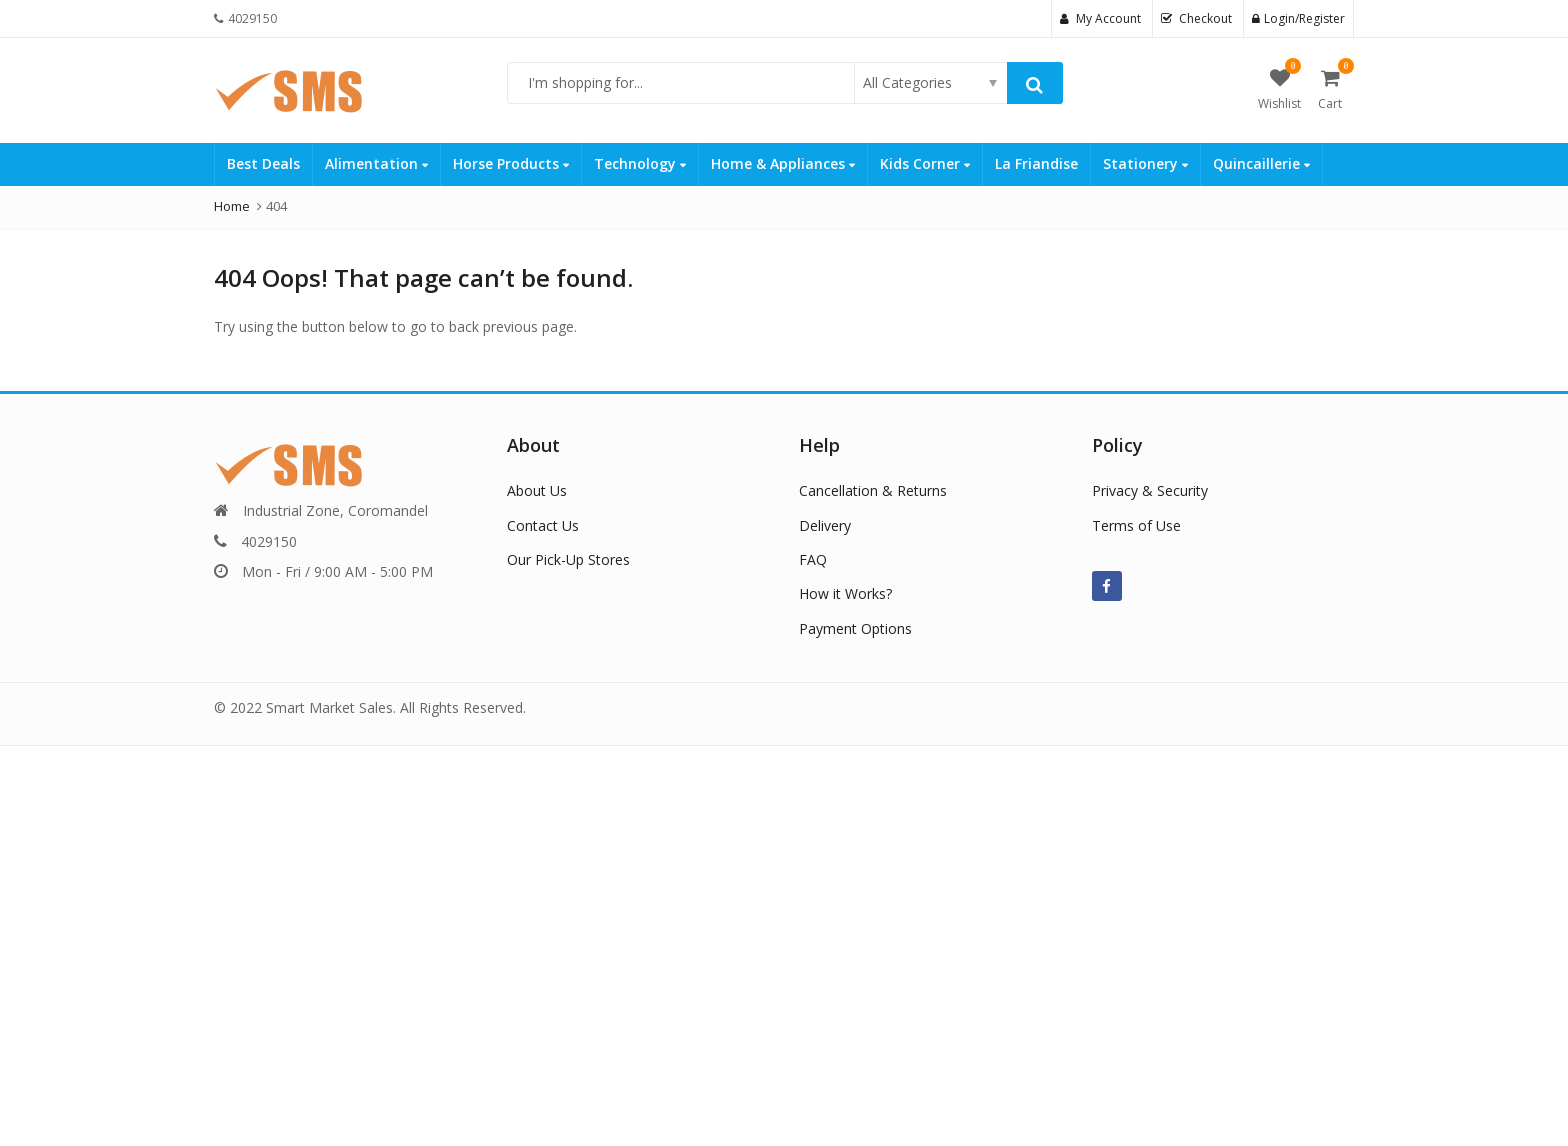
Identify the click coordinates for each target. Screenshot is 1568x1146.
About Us (537, 490)
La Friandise (1036, 163)
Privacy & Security (1150, 490)
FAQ (813, 559)
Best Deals (263, 163)
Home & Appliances (783, 163)
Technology (640, 163)
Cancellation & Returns (873, 490)
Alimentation (376, 163)
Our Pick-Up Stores (568, 559)
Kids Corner (925, 163)
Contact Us (543, 525)
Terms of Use (1136, 525)
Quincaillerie (1261, 163)
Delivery (825, 525)
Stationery (1145, 163)
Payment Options (855, 628)
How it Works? (845, 593)
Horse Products (511, 163)
